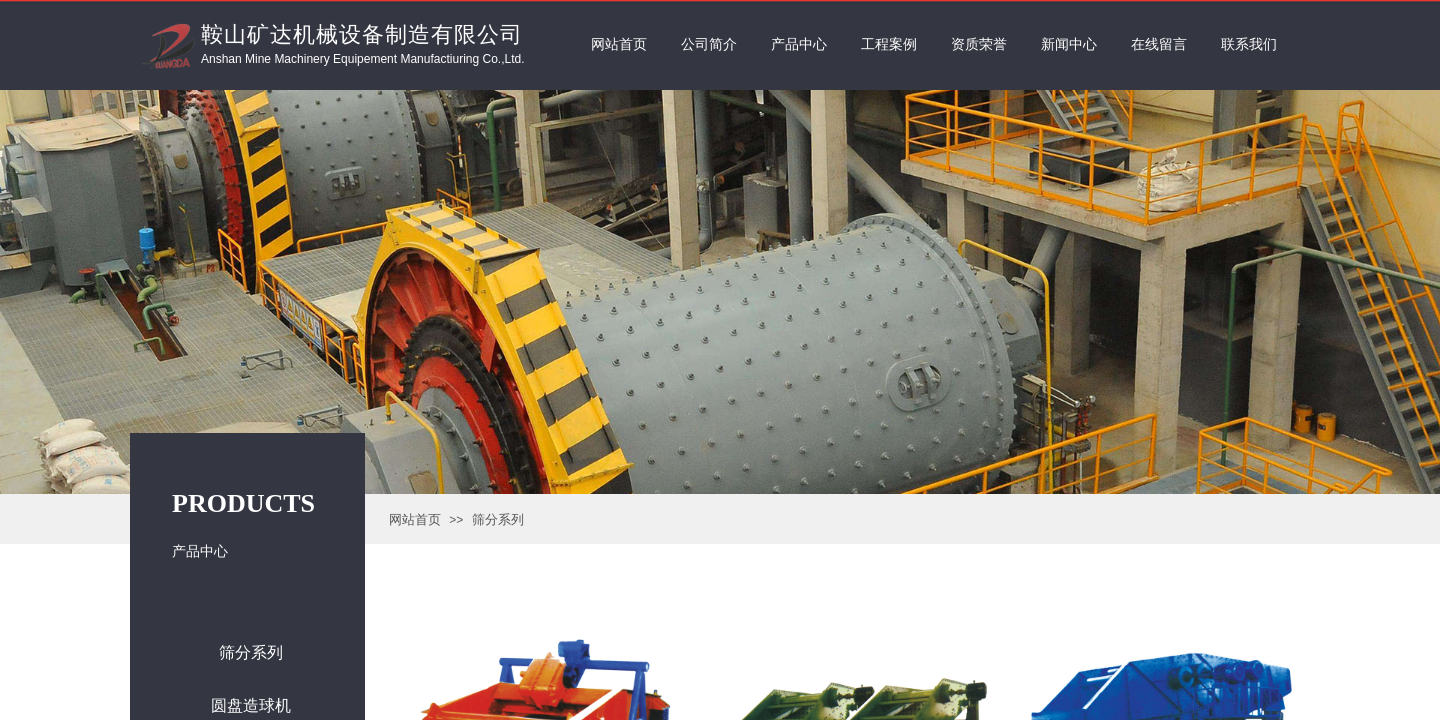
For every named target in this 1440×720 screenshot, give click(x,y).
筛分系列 (498, 519)
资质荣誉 (979, 44)
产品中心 (799, 44)
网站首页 (415, 519)
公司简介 (709, 44)
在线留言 (1159, 44)
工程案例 (889, 44)
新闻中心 (1069, 44)
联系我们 (1249, 44)
